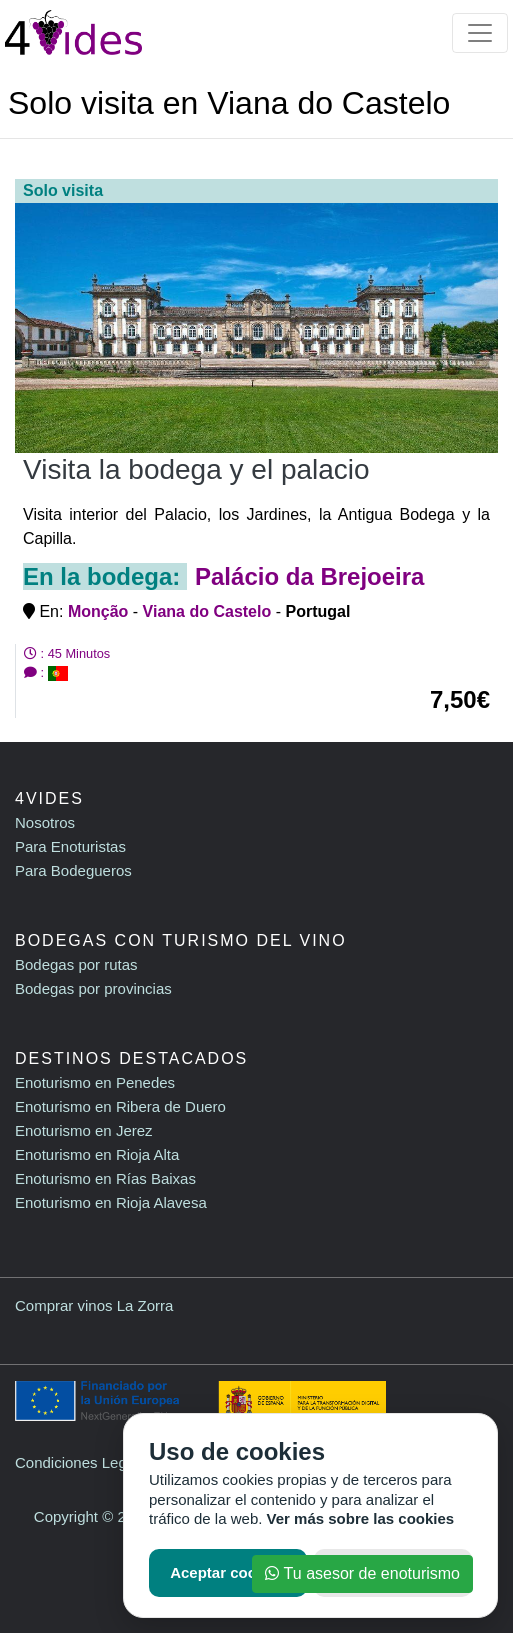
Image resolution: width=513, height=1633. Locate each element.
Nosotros (45, 822)
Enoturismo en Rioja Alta (97, 1154)
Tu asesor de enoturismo (362, 1573)
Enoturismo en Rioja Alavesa (111, 1202)
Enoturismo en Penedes (95, 1082)
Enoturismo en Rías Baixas (105, 1178)
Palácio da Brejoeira (309, 576)
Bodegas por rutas (76, 964)
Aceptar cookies (228, 1572)
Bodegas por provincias (93, 988)
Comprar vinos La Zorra (94, 1305)
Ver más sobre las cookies (361, 1518)
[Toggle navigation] (480, 33)
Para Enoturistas (70, 846)
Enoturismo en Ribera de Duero (120, 1106)
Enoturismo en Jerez (84, 1130)
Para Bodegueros (73, 870)
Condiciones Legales (84, 1462)
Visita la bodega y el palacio (196, 469)
